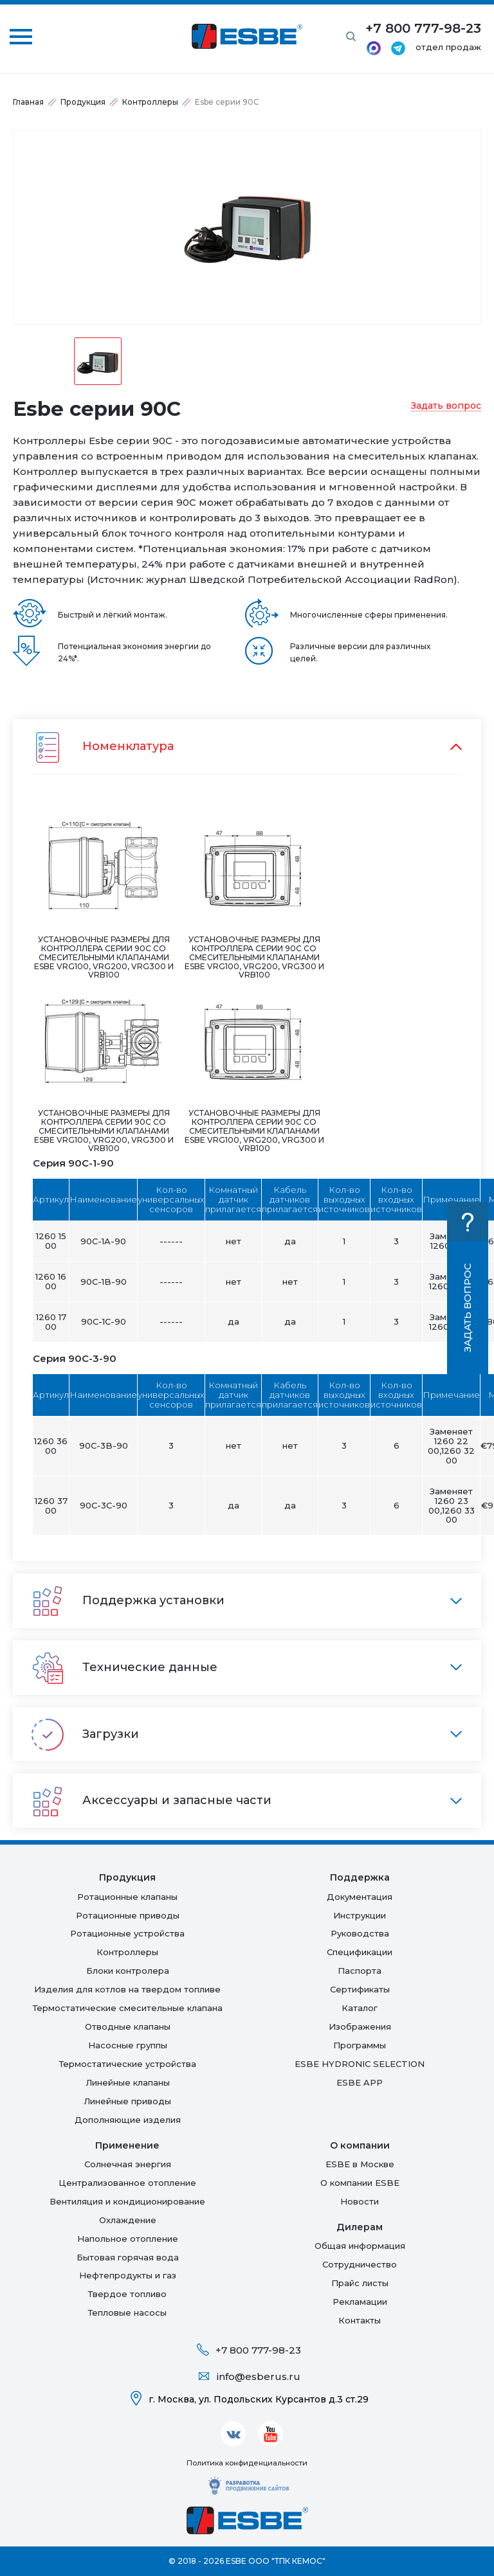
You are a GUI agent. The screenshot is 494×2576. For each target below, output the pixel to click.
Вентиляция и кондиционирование (127, 2201)
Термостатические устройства (127, 2064)
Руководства (360, 1933)
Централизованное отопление (127, 2183)
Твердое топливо (127, 2294)
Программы (359, 2045)
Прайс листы (360, 2283)
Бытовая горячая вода (128, 2257)
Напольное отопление (127, 2238)
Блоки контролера (127, 1970)
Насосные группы (127, 2045)
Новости (359, 2201)
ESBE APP (359, 2082)
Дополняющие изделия (128, 2120)
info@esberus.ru (258, 2376)
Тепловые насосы (127, 2312)
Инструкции (359, 1915)
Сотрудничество (359, 2264)
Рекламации (360, 2301)
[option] (247, 227)
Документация (359, 1897)
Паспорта (359, 1970)
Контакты (359, 2320)
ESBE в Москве (359, 2164)
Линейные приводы (127, 2101)
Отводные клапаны (127, 2026)
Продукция (82, 102)
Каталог (360, 2008)
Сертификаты (360, 1989)
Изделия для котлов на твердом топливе (127, 1989)
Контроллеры (150, 102)
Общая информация (360, 2246)
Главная (28, 102)
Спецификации (359, 1952)
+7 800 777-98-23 (258, 2350)
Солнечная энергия (127, 2164)
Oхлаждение (127, 2220)
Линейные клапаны (128, 2082)
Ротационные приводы (127, 1915)
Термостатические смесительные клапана (128, 2008)
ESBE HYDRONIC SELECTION (360, 2064)
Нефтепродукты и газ (127, 2275)
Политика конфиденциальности (247, 2462)
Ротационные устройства (127, 1933)
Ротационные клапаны (127, 1897)
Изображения (360, 2026)
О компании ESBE (359, 2183)
